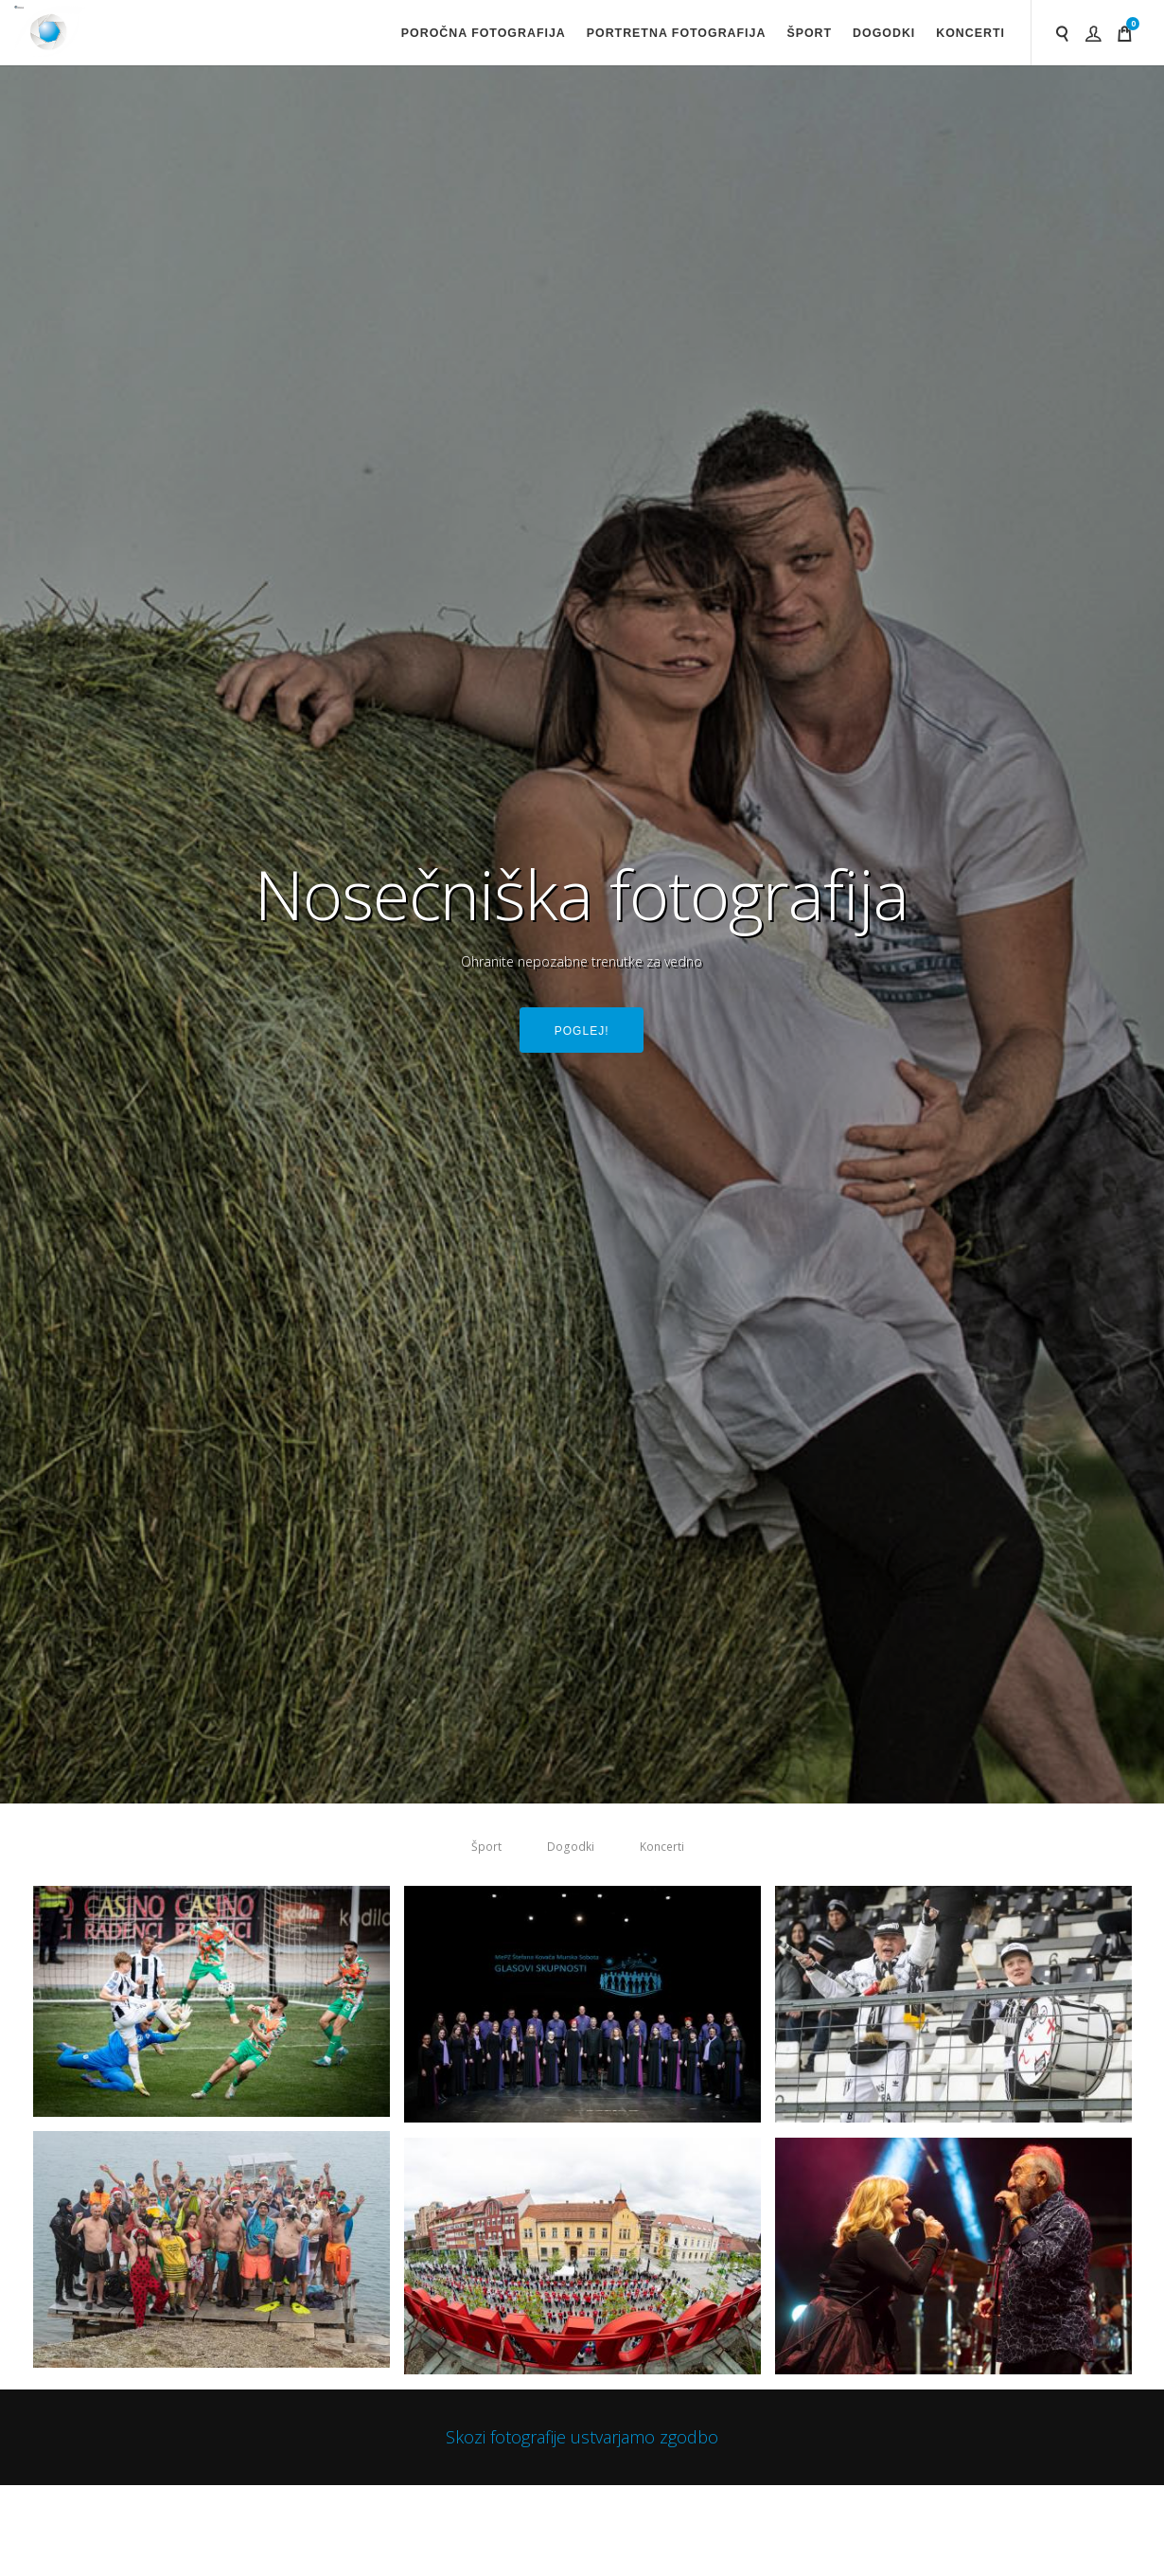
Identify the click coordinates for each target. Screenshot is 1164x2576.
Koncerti (970, 33)
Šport (809, 33)
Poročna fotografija (483, 33)
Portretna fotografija (677, 33)
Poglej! (582, 1032)
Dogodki (884, 33)
